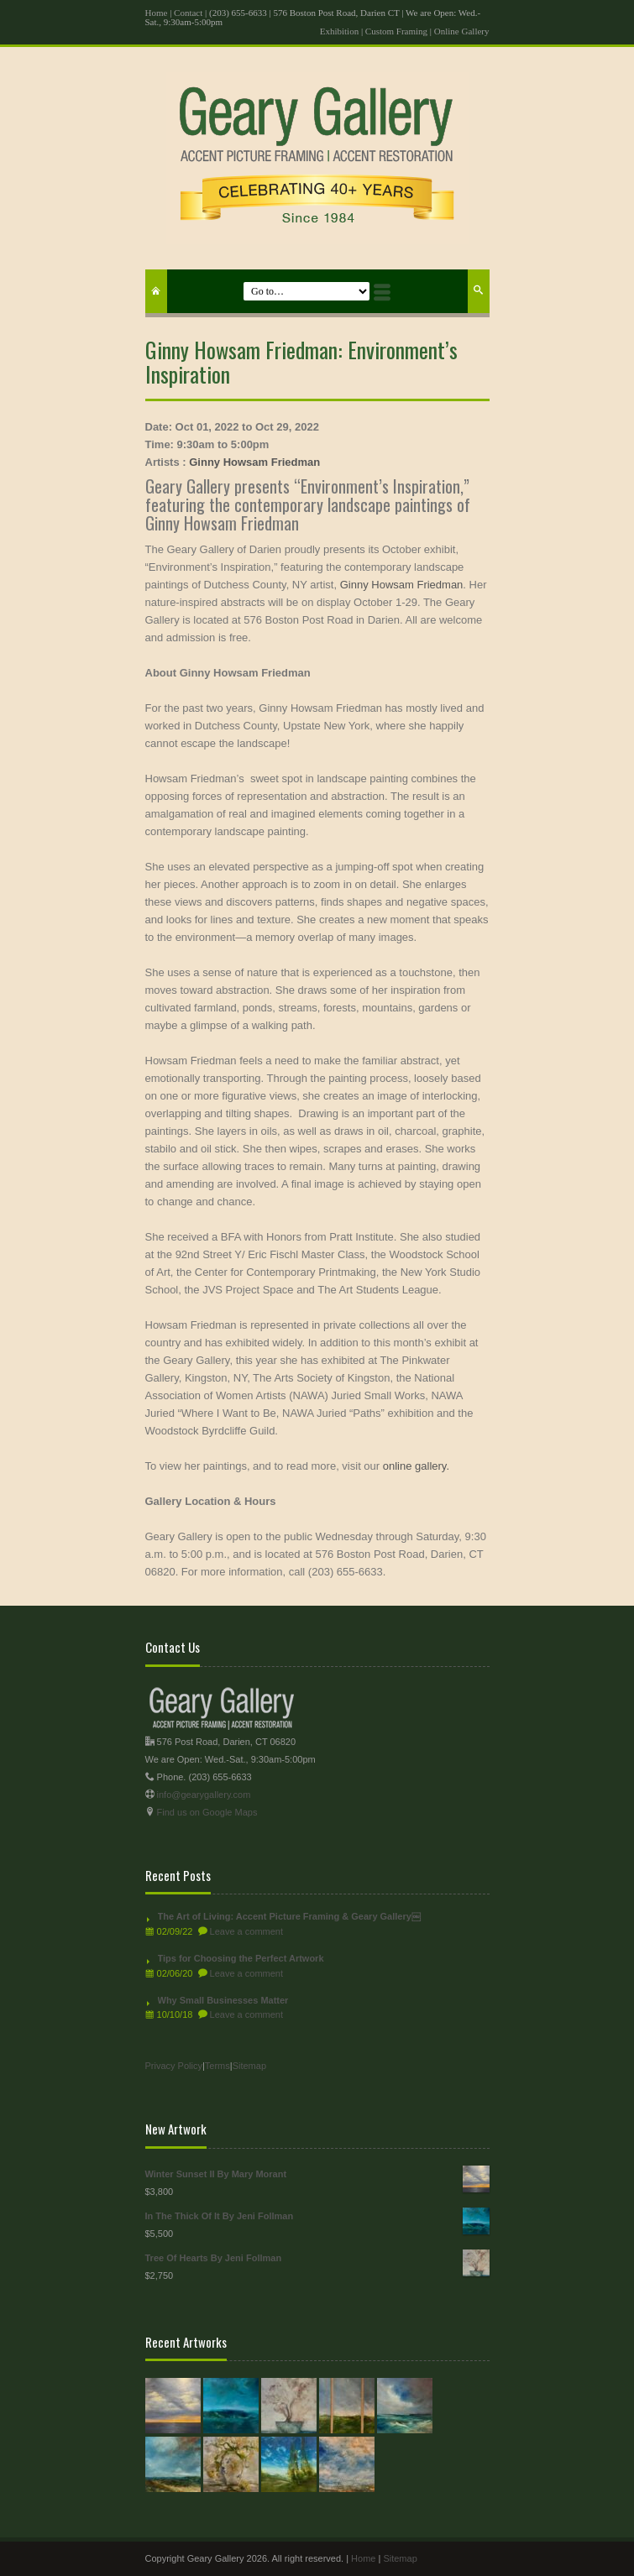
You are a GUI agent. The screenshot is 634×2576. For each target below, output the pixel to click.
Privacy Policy (173, 2066)
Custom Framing (396, 31)
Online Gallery (462, 31)
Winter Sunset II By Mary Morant (317, 2174)
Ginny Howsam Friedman (254, 462)
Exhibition (339, 31)
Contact (188, 13)
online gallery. (416, 1466)
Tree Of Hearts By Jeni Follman (317, 2258)
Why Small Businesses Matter (223, 2000)
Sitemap (249, 2066)
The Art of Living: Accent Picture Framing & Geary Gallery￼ (289, 1916)
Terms (217, 2066)
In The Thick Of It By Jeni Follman (317, 2216)
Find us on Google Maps (207, 1812)
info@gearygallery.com (204, 1795)
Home (156, 13)
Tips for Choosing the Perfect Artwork (241, 1958)
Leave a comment (246, 1931)
